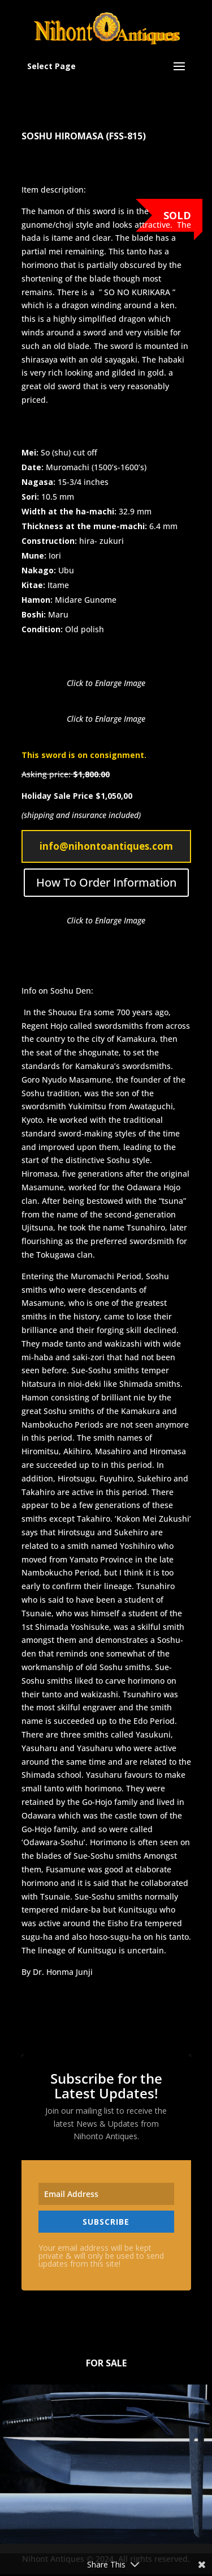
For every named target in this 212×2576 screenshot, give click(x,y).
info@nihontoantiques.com (106, 846)
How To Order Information (106, 882)
